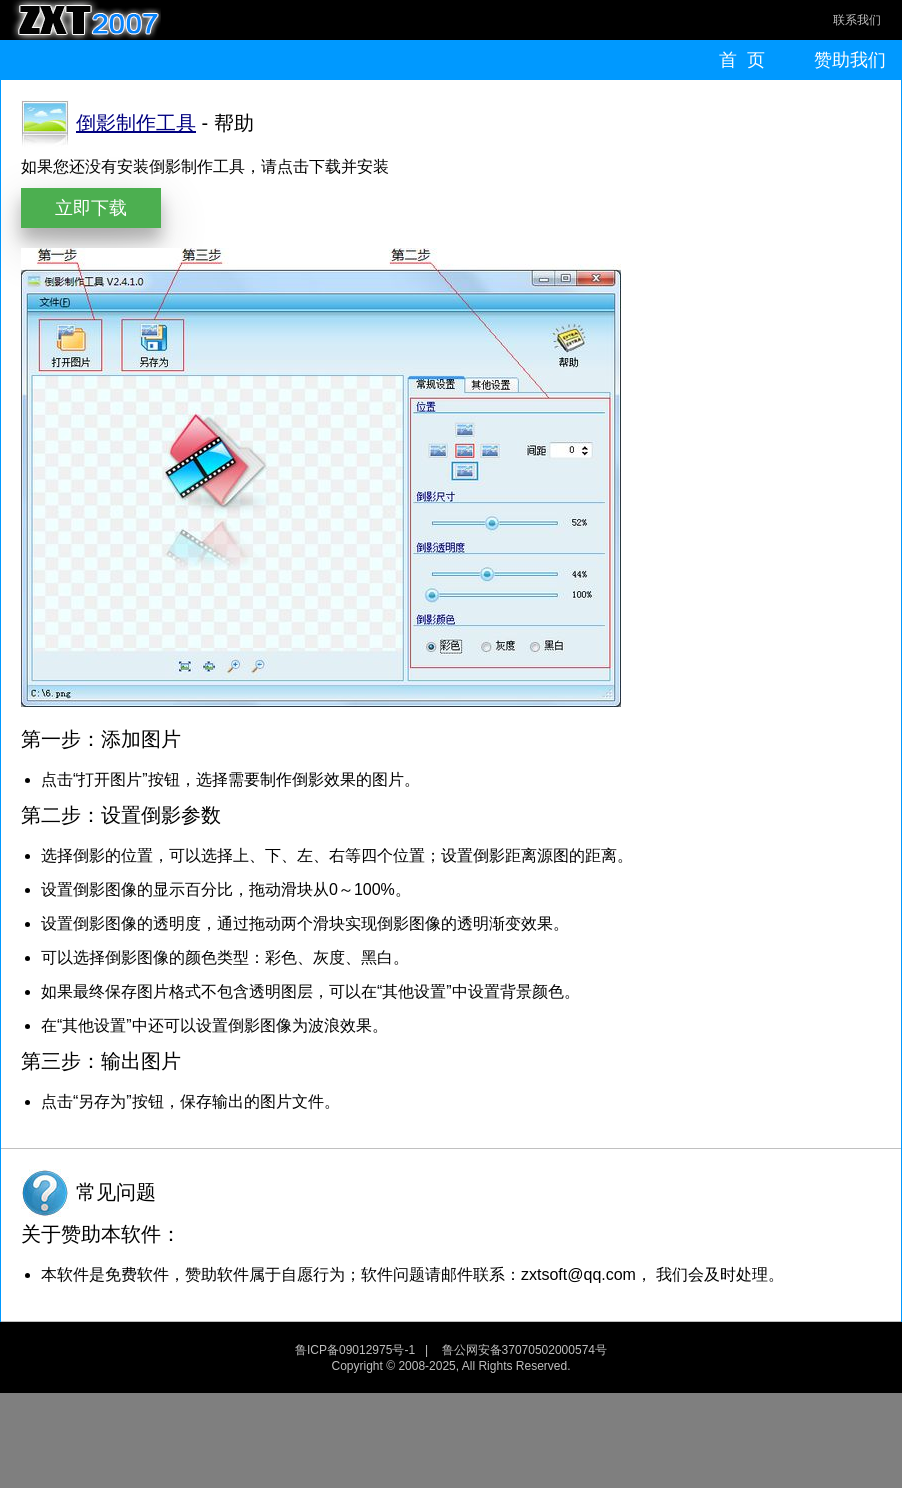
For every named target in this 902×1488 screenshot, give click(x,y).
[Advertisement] (451, 1438)
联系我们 (857, 20)
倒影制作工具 (136, 123)
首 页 (742, 60)
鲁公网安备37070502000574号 (524, 1350)
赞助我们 (850, 60)
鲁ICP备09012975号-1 (355, 1350)
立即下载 (91, 208)
